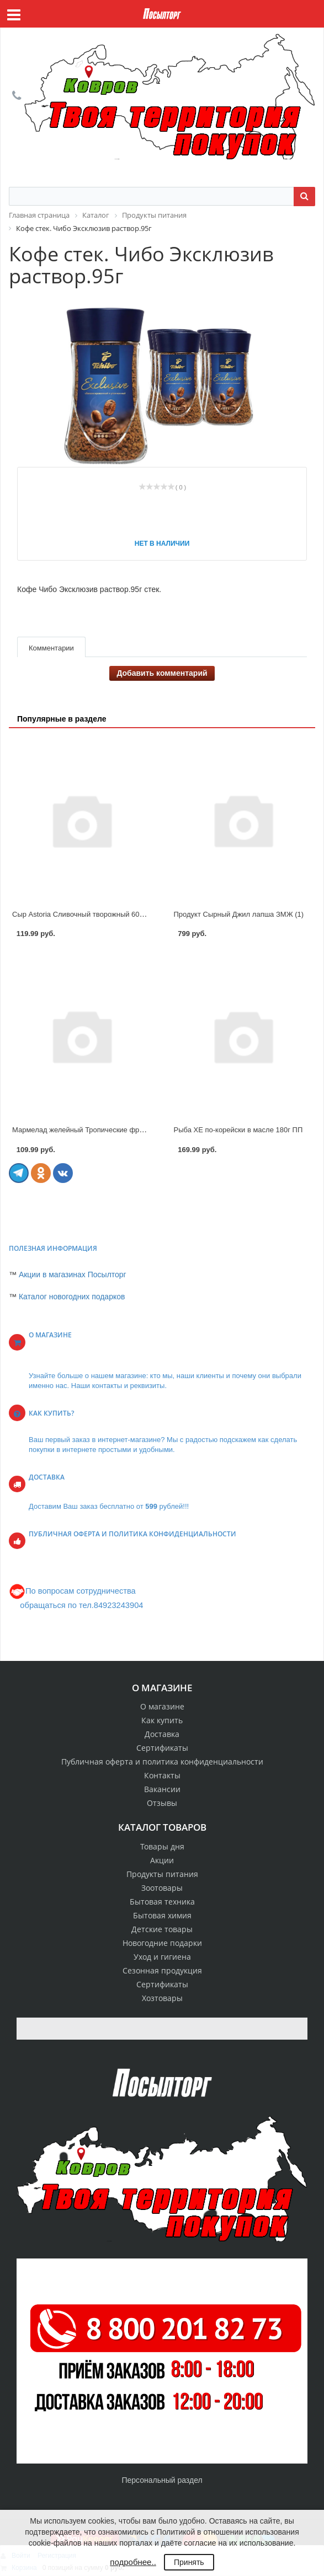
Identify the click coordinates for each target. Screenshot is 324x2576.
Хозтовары (162, 1998)
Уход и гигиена (162, 1956)
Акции (162, 1860)
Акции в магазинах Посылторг (72, 1274)
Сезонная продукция (162, 1970)
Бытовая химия (162, 1915)
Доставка (162, 1734)
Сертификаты (162, 1748)
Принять (189, 2562)
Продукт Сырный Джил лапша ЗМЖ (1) (239, 914)
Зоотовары (162, 1888)
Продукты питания (162, 1874)
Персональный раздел (161, 2480)
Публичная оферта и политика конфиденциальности (162, 1761)
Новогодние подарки (162, 1943)
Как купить (162, 1720)
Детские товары (162, 1929)
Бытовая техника (162, 1901)
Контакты (162, 1775)
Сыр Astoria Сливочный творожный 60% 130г (87, 914)
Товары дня (162, 1846)
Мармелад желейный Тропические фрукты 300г (91, 1130)
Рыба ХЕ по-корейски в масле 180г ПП (238, 1130)
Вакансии (162, 1789)
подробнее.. (133, 2562)
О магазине (162, 1706)
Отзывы (162, 1803)
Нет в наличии (162, 543)
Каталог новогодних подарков (72, 1296)
